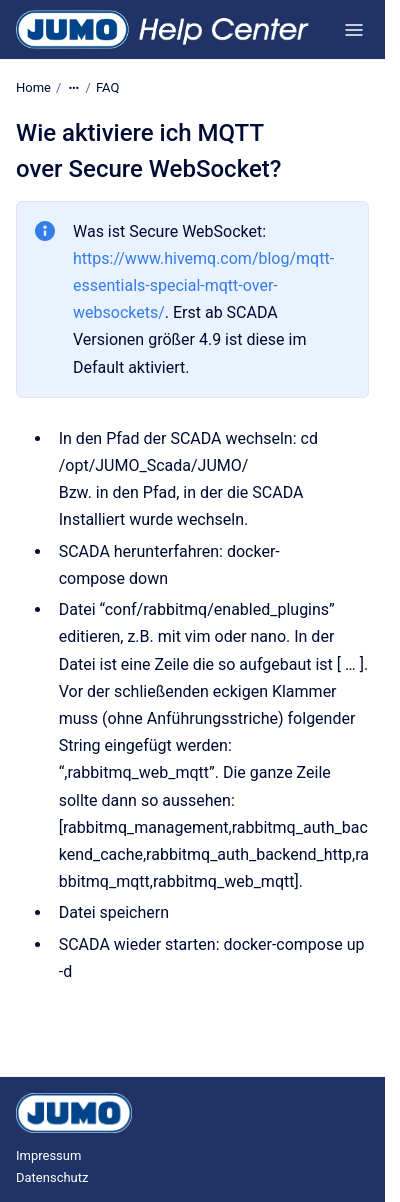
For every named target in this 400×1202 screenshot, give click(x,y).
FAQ (107, 87)
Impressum (48, 1155)
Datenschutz (52, 1177)
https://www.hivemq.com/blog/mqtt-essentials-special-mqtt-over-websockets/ (203, 285)
